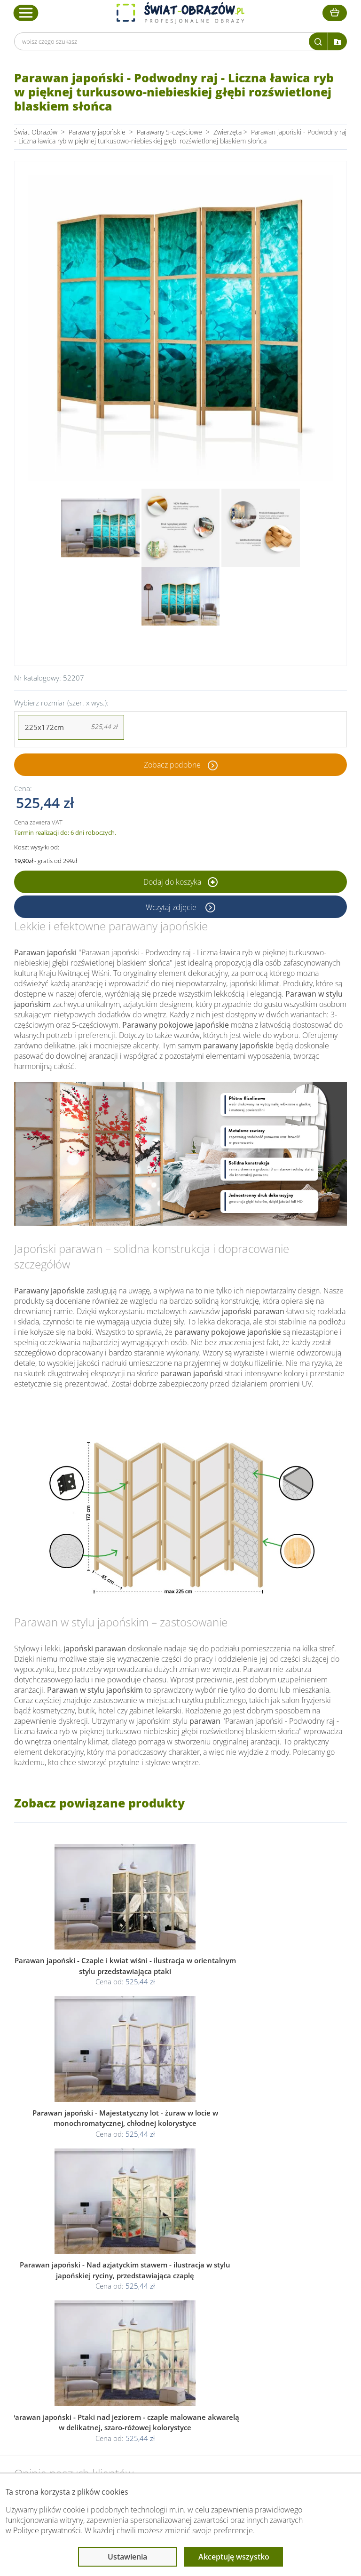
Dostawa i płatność (81, 2362)
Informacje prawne (175, 2321)
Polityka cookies (169, 2362)
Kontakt (64, 2384)
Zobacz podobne (172, 765)
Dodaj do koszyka (180, 882)
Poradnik (262, 2339)
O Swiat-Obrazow (78, 2350)
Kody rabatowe (74, 2373)
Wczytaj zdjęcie (172, 907)
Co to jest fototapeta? (282, 2362)
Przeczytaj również (279, 2321)
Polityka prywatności (175, 2350)
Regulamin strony (171, 2339)
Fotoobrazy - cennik (278, 2350)
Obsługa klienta (77, 2321)
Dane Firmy (69, 2339)
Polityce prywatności (47, 2530)
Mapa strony (268, 2373)
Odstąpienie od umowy (179, 2373)
